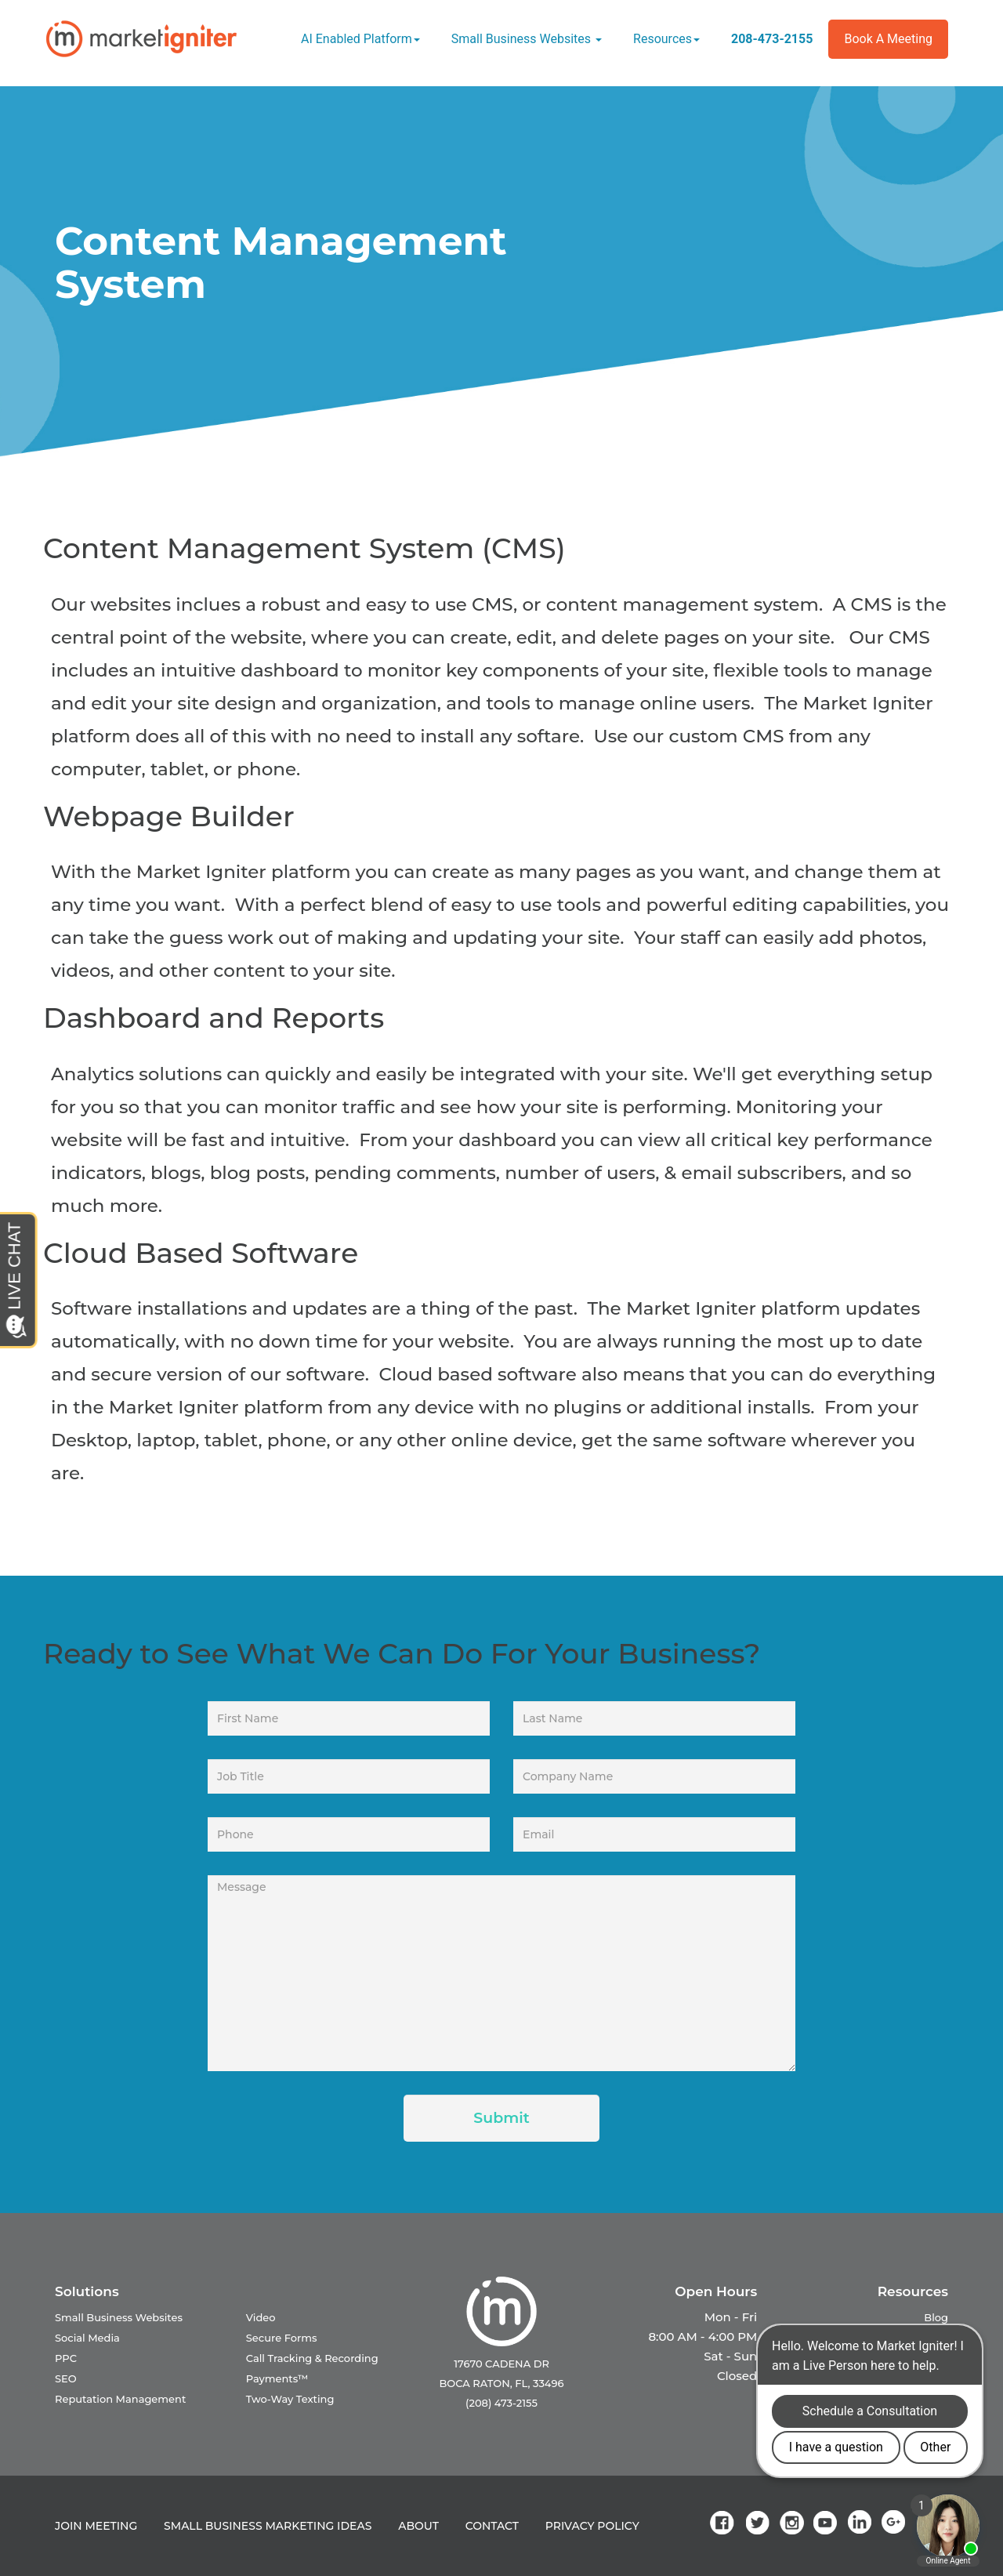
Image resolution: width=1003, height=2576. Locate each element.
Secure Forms (281, 2337)
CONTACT (492, 2526)
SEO (66, 2378)
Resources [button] (666, 38)
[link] (724, 2522)
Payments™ (277, 2378)
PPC (66, 2358)
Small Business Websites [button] (526, 38)
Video (261, 2317)
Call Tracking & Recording (312, 2358)
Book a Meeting (888, 38)
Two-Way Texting (290, 2399)
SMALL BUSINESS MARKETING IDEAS (267, 2526)
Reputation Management (120, 2399)
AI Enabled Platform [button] (360, 38)
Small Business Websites (119, 2317)
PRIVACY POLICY (592, 2526)
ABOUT (418, 2526)
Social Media (87, 2337)
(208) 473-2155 (501, 2402)
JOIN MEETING (96, 2526)
